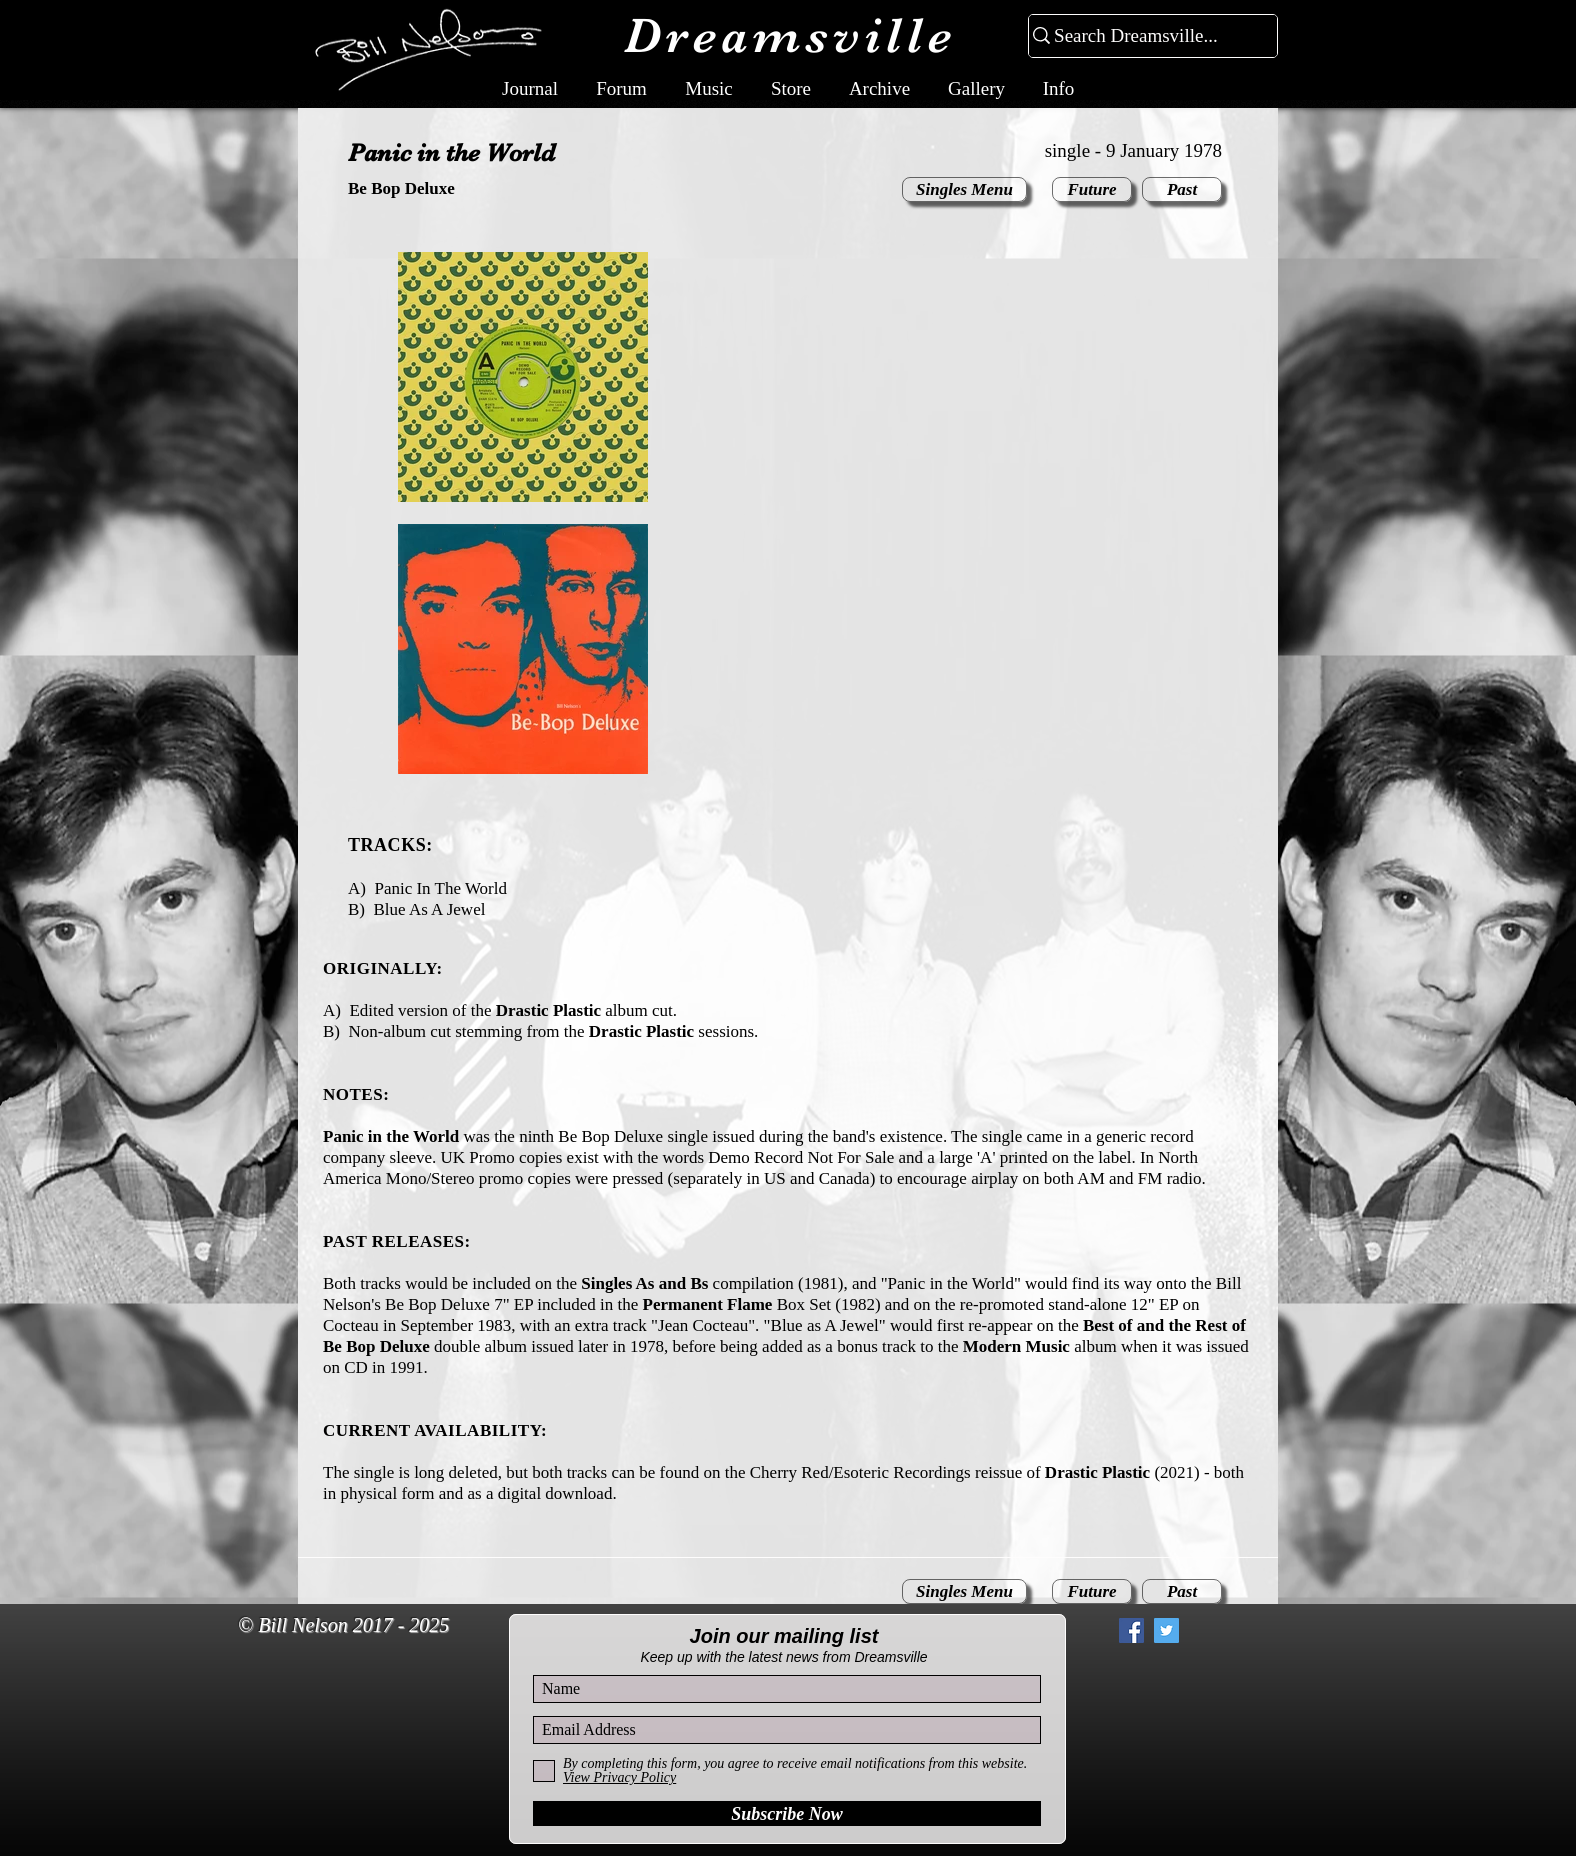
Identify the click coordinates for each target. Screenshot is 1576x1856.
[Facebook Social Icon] (1131, 1630)
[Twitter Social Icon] (1166, 1630)
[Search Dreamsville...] (1144, 36)
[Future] (1092, 189)
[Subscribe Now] (787, 1813)
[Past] (1182, 189)
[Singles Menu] (964, 189)
